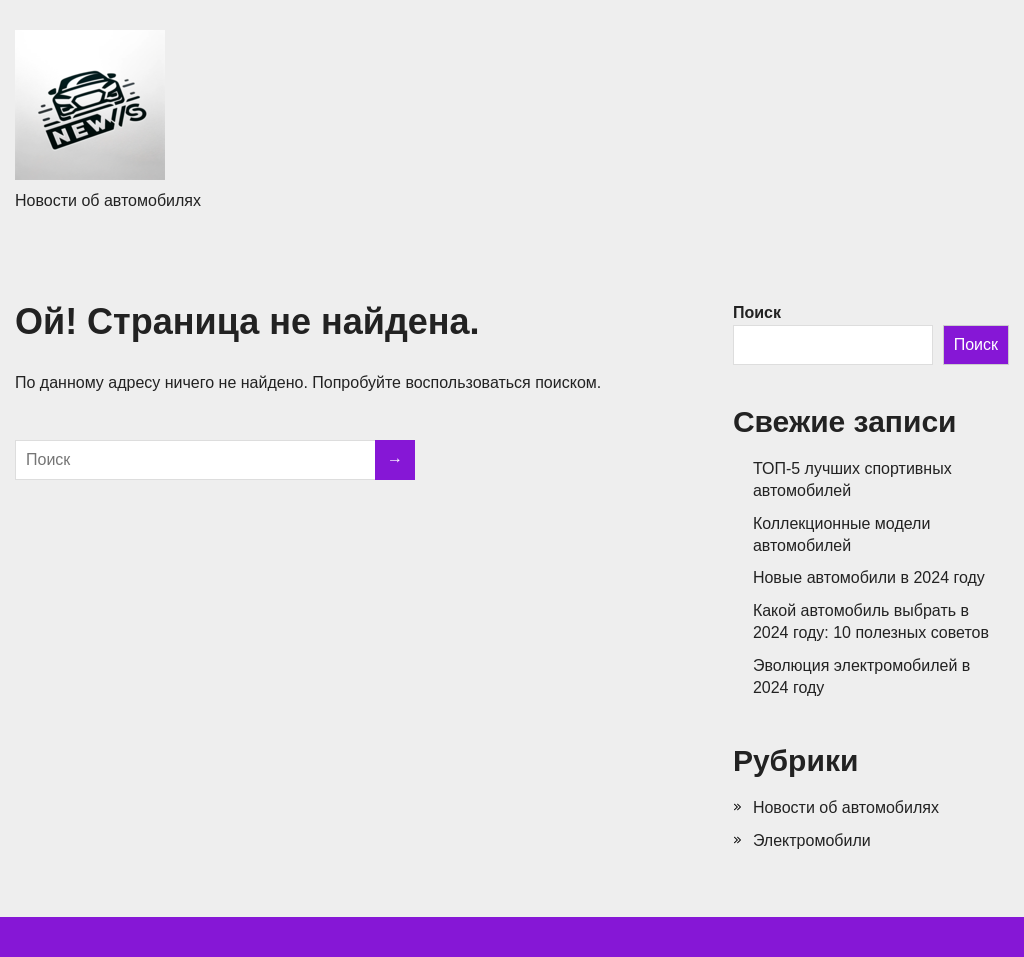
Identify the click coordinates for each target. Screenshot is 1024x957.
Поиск (757, 312)
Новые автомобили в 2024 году (869, 577)
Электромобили (812, 840)
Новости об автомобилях (846, 807)
